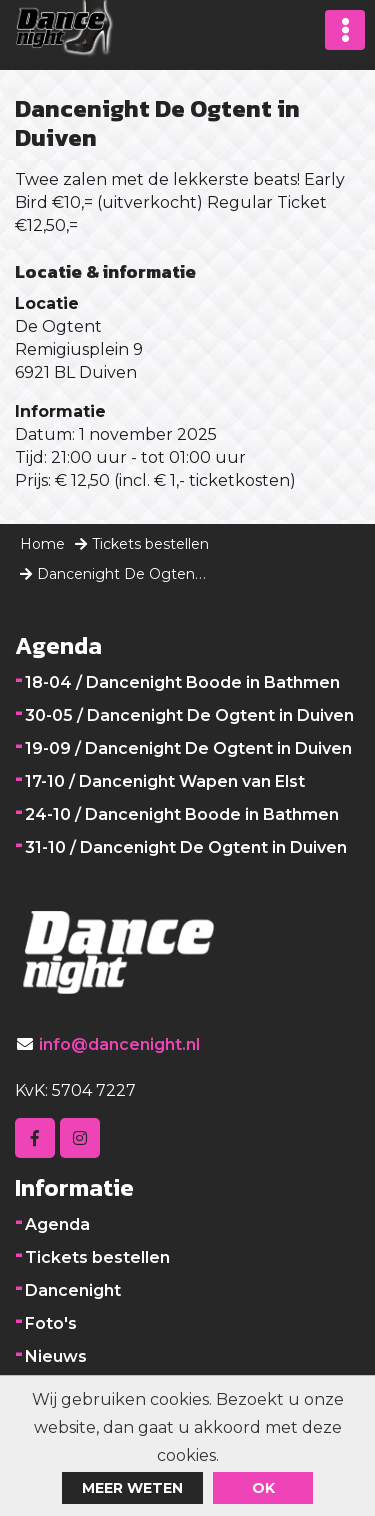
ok (263, 1488)
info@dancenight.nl (119, 1044)
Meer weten (132, 1488)
